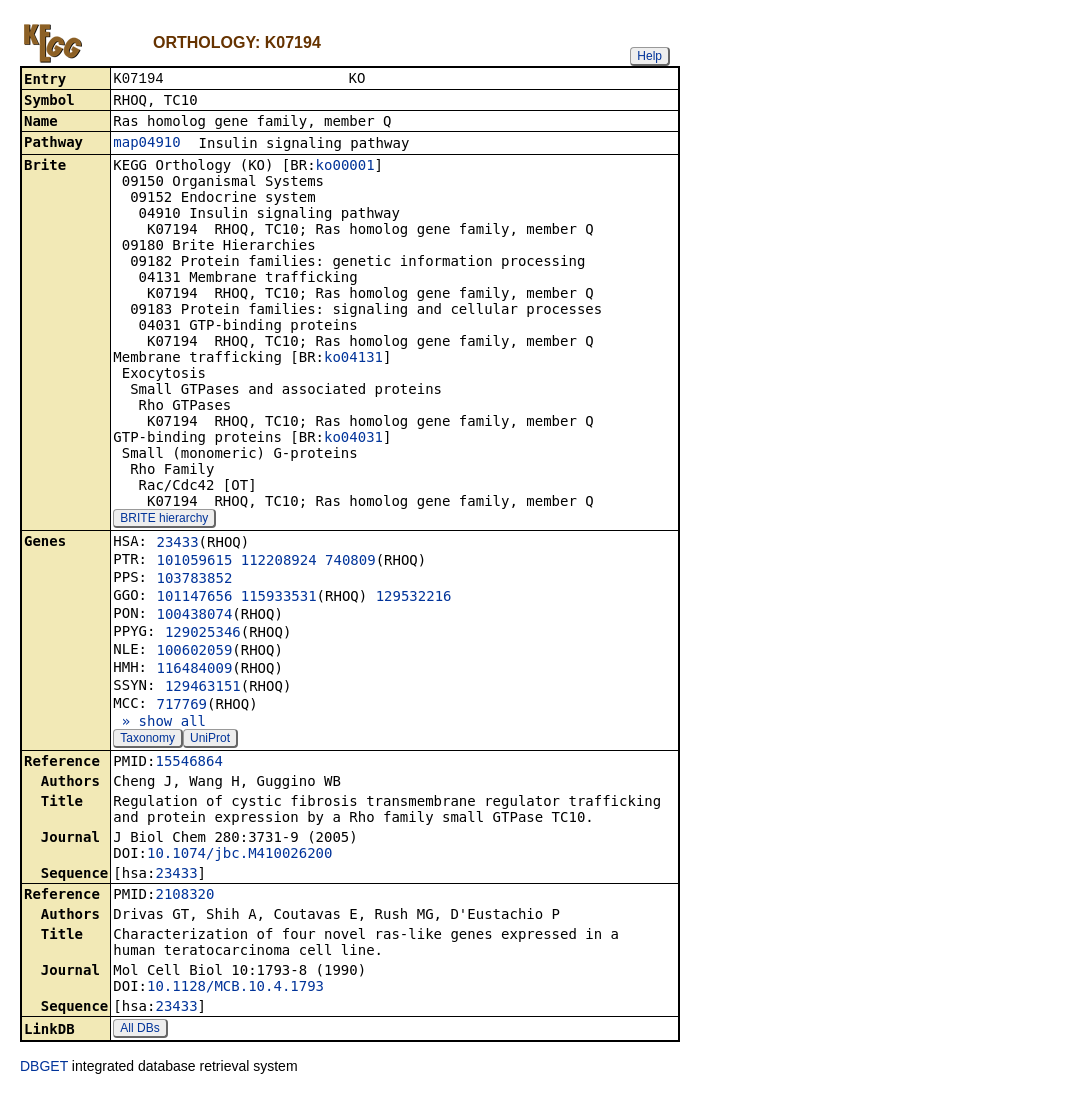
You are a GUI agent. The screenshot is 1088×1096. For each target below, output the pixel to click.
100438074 (194, 616)
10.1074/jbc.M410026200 (239, 855)
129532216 (414, 598)
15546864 (188, 763)
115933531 (279, 598)
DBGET (44, 1068)
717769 (181, 706)
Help (649, 56)
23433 (177, 544)
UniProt (210, 740)
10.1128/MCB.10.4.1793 (235, 988)
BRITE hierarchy (164, 520)
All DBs (139, 1030)
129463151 (203, 688)
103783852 (194, 580)
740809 (350, 562)
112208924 (279, 562)
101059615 (194, 562)
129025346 (203, 634)
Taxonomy (147, 740)
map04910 (146, 144)
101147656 (194, 598)
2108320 (184, 896)
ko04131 (353, 359)
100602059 (194, 652)
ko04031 (353, 439)
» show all (159, 723)
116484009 (194, 670)
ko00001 (345, 167)
